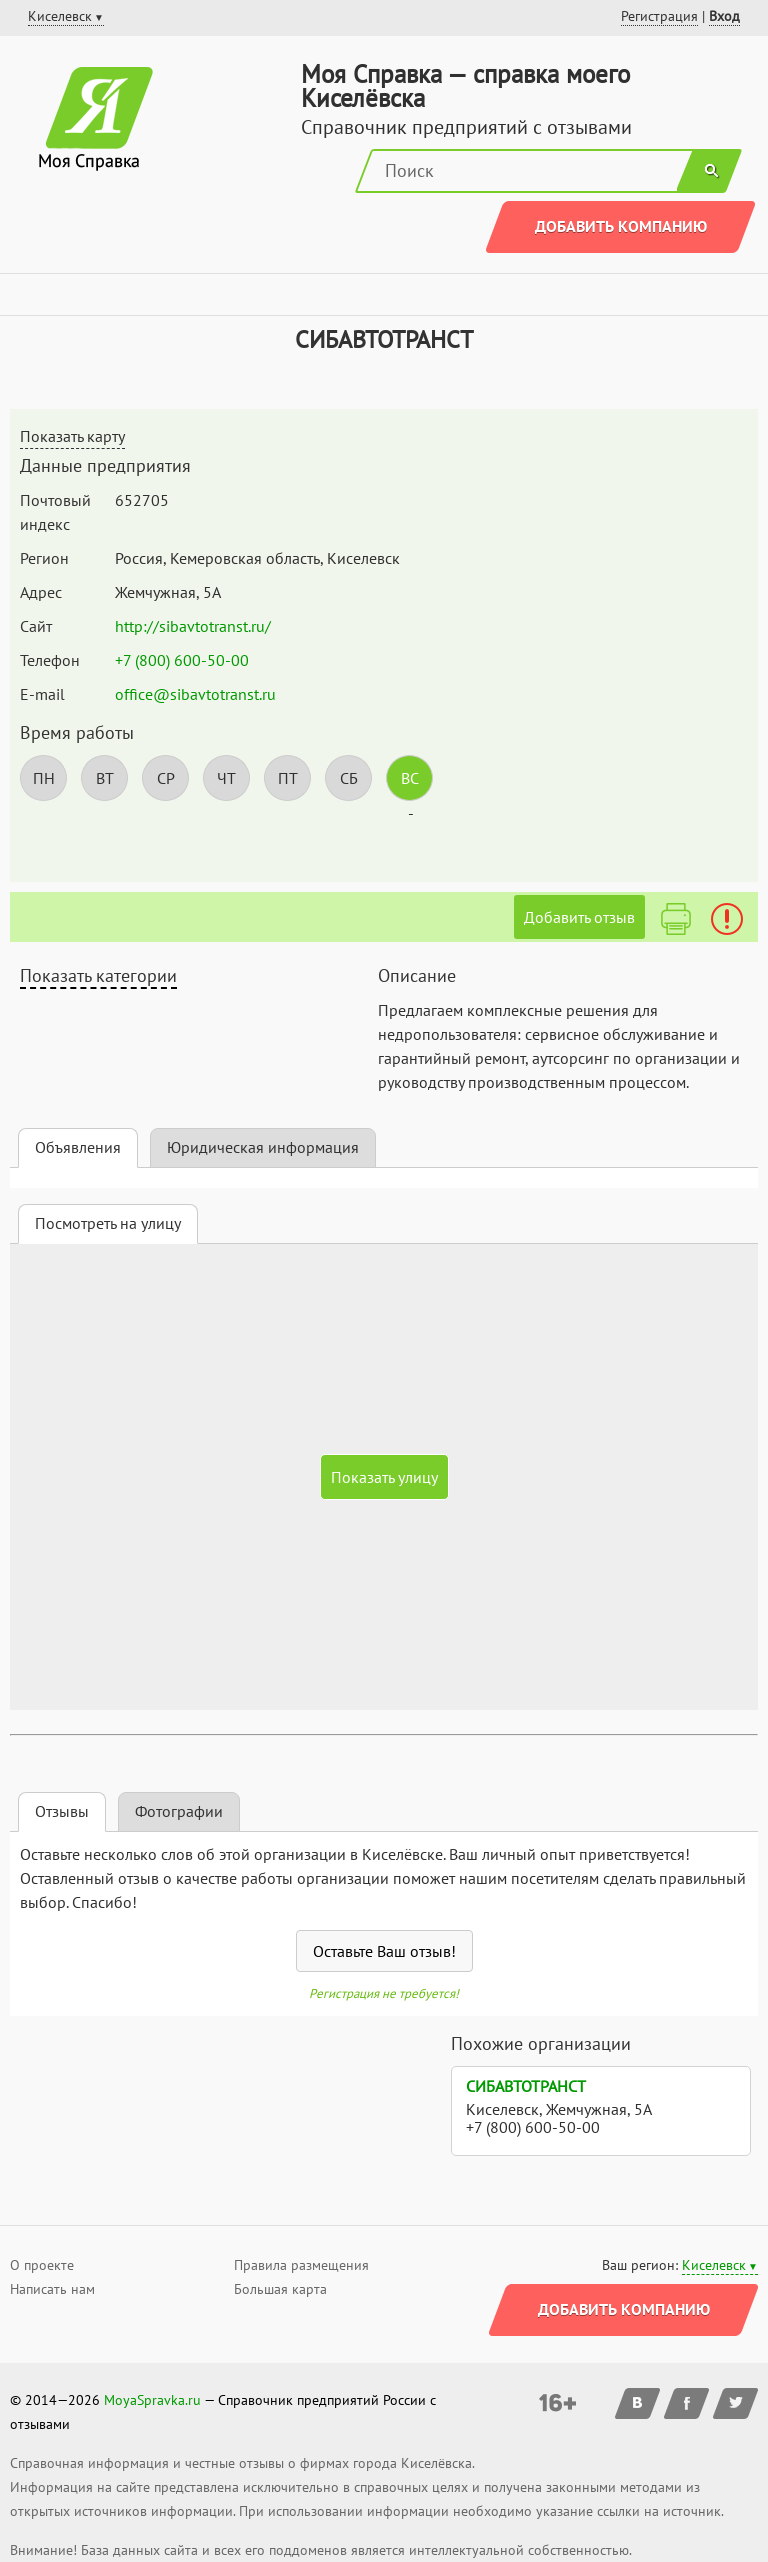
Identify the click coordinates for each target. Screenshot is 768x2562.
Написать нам (52, 2289)
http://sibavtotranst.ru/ (193, 626)
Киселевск (714, 2265)
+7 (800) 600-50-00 (182, 660)
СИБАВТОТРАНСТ (526, 2086)
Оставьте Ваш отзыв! (384, 1951)
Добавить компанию (621, 226)
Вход (724, 16)
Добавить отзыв (579, 917)
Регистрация (659, 16)
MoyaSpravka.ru (152, 2400)
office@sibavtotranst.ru (195, 694)
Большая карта (280, 2289)
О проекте (42, 2265)
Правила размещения (301, 2265)
